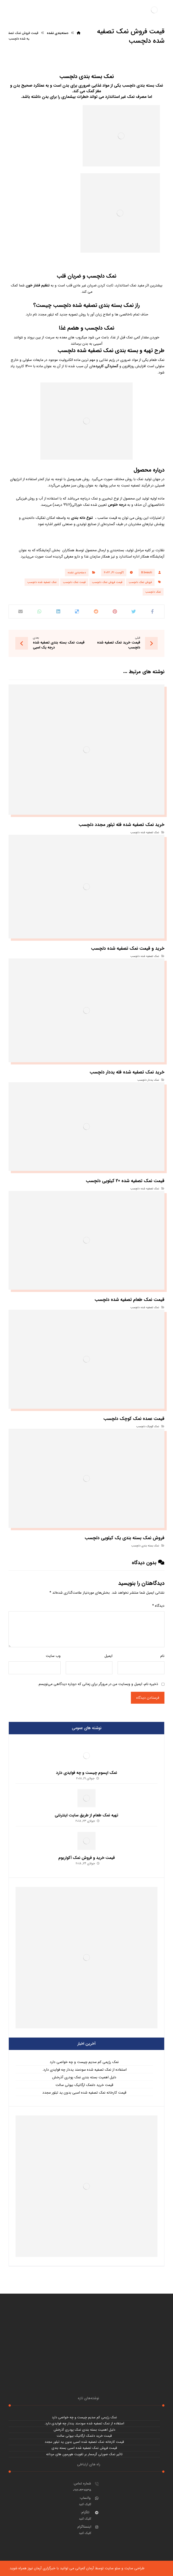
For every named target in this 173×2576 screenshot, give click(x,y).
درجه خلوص (117, 505)
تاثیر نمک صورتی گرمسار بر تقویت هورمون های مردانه (84, 2454)
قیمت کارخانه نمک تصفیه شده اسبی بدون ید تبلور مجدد (84, 2092)
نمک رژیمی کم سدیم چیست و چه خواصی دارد (84, 2062)
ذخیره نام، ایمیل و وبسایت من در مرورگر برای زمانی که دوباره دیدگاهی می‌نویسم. (98, 1684)
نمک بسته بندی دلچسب (145, 1545)
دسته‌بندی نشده (77, 572)
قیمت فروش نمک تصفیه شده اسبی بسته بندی (84, 2448)
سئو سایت (112, 2568)
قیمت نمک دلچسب (74, 582)
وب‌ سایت (53, 1656)
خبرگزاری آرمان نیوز (41, 2568)
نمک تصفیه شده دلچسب (42, 582)
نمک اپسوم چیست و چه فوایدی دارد (86, 1773)
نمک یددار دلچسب (148, 1080)
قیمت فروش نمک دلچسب (107, 582)
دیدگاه (158, 1606)
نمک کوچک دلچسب (147, 1426)
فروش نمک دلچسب (140, 582)
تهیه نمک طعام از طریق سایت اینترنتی (86, 1815)
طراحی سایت (134, 2568)
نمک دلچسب (153, 592)
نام (162, 1656)
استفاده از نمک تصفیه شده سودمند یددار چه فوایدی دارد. (84, 2069)
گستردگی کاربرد (107, 366)
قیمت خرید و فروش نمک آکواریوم (86, 1858)
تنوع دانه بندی (82, 518)
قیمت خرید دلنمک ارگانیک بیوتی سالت (84, 2085)
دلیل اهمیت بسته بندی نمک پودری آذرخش (84, 2077)
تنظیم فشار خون (38, 285)
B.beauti (146, 572)
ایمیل (108, 1656)
